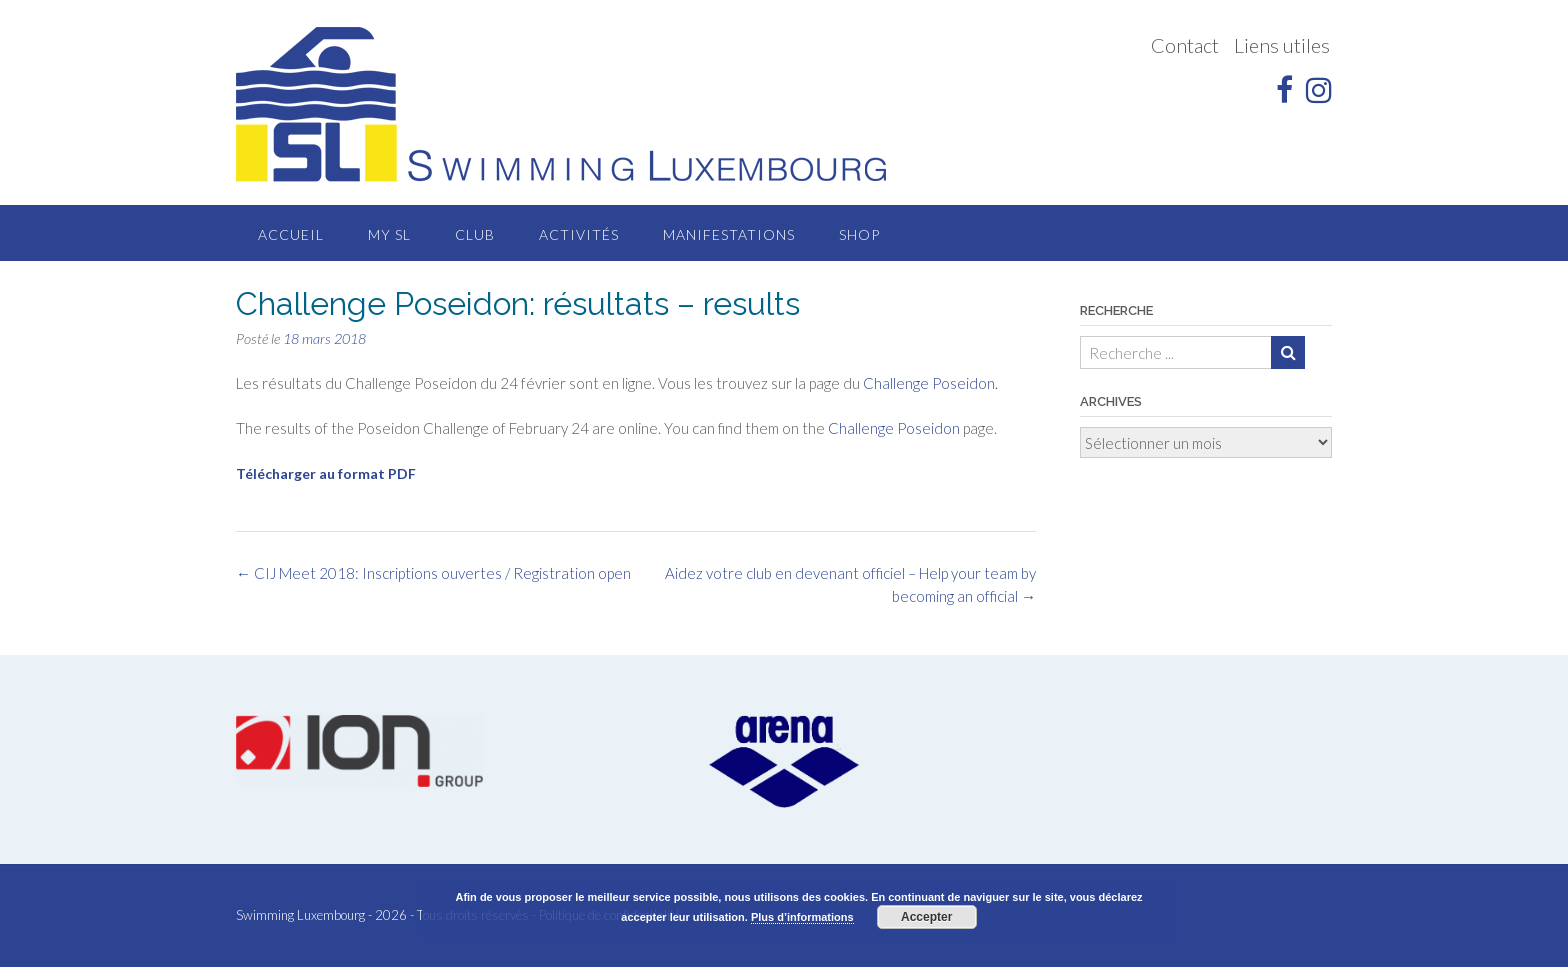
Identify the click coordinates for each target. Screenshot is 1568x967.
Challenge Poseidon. (930, 383)
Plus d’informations (802, 917)
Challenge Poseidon (894, 428)
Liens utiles (1282, 45)
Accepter (926, 917)
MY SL (389, 234)
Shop (859, 234)
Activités (579, 234)
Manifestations (729, 234)
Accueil (291, 234)
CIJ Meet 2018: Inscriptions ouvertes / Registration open (433, 573)
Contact (1185, 45)
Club (475, 234)
